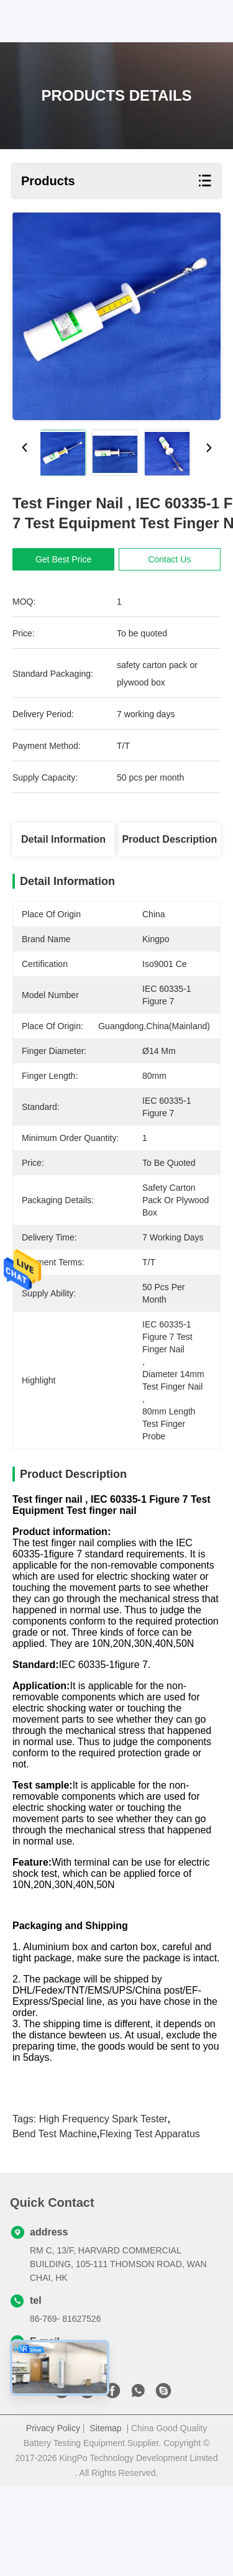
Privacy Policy (53, 2518)
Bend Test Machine (54, 2223)
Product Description (169, 839)
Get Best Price (63, 559)
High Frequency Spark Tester (103, 2208)
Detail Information (63, 839)
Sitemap (105, 2518)
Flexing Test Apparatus (149, 2223)
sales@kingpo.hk (63, 2449)
